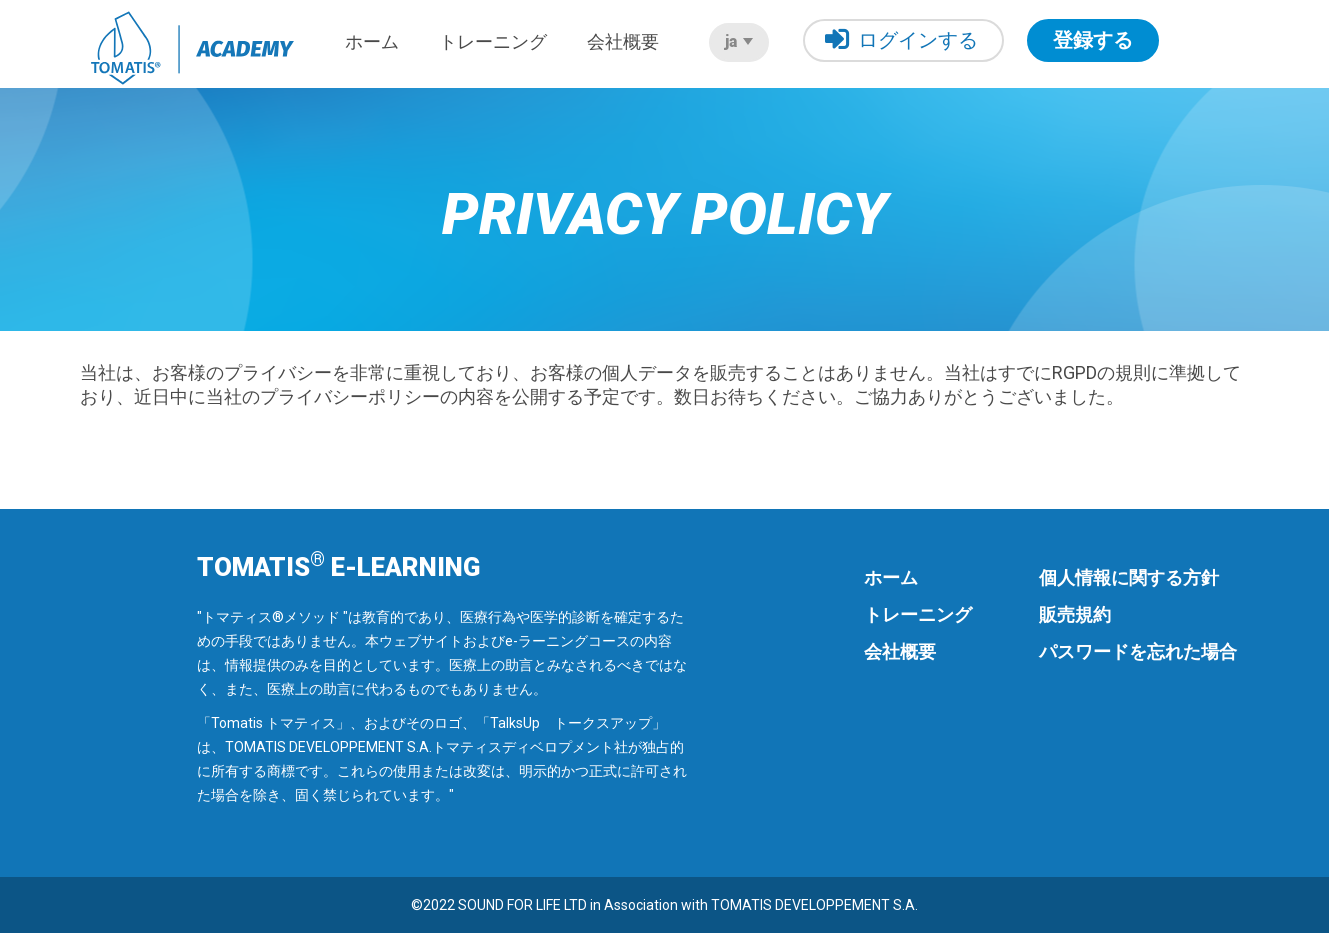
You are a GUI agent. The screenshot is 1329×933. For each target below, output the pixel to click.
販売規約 (1075, 614)
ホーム (372, 41)
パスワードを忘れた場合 (1138, 651)
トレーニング (493, 41)
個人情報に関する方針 (1129, 577)
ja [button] (739, 41)
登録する (1093, 40)
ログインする (901, 39)
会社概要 (623, 41)
